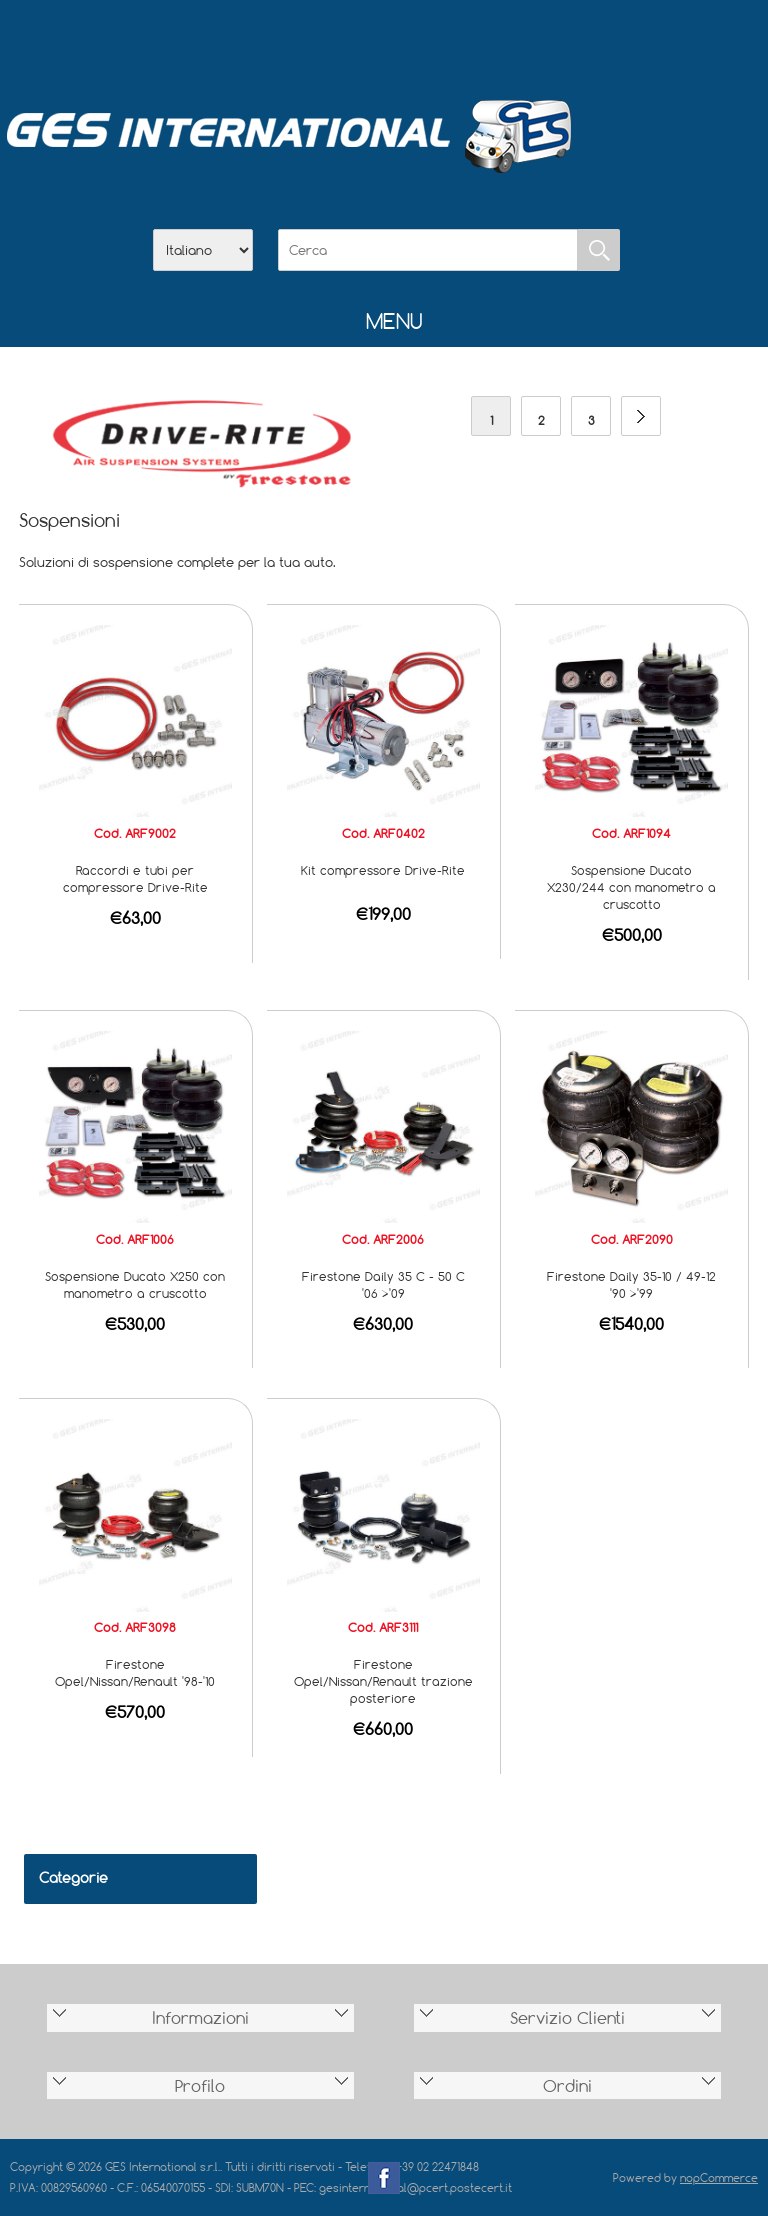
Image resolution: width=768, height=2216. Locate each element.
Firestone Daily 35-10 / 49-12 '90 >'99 (631, 1284)
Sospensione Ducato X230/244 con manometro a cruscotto (631, 887)
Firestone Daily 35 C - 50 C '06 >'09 (383, 1284)
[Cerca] (428, 250)
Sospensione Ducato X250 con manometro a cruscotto (135, 1284)
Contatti (436, 41)
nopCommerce (719, 2177)
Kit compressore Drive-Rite (383, 870)
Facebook (384, 2178)
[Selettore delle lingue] (203, 250)
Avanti (641, 416)
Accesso (488, 41)
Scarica (384, 41)
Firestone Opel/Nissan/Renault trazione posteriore (383, 1681)
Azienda (332, 41)
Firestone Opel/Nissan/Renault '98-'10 (135, 1672)
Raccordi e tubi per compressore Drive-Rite (135, 878)
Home (280, 41)
